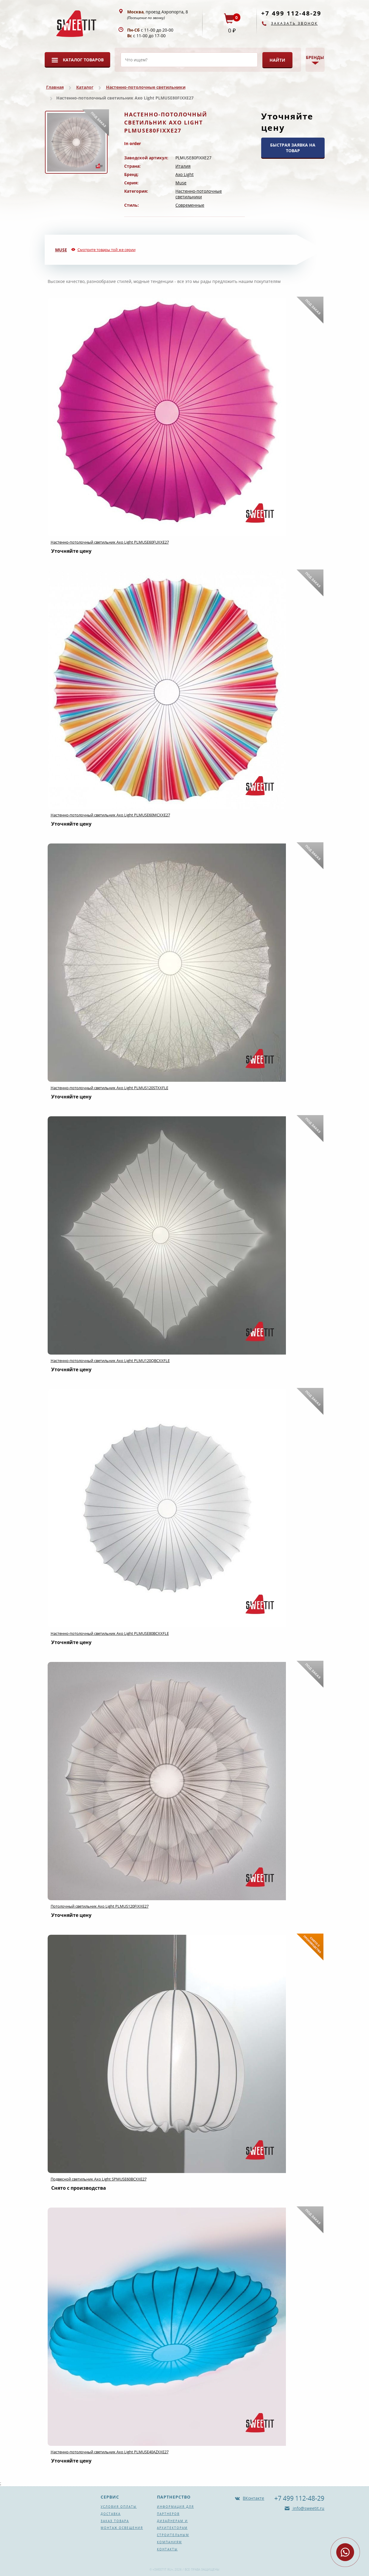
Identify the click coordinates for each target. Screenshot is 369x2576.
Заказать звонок (294, 23)
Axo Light (184, 174)
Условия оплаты (119, 2507)
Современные (189, 205)
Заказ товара (115, 2521)
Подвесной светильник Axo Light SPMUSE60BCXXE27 (99, 2179)
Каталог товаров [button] (83, 60)
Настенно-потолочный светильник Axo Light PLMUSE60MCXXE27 (110, 815)
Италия (183, 166)
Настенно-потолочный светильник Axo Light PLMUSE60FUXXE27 (110, 542)
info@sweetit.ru (308, 2508)
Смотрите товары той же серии (106, 249)
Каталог (85, 87)
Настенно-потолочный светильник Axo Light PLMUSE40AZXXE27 (110, 2451)
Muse (180, 183)
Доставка (111, 2514)
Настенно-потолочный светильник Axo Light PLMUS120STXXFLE (109, 1087)
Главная (55, 87)
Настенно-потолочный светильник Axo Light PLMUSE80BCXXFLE (110, 1633)
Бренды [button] (315, 57)
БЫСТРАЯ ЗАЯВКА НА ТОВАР (292, 147)
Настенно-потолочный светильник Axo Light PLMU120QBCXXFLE (110, 1360)
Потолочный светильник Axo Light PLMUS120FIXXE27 (100, 1906)
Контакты (167, 2549)
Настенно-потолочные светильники (146, 87)
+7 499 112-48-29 (291, 13)
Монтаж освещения (122, 2528)
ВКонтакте (253, 2498)
